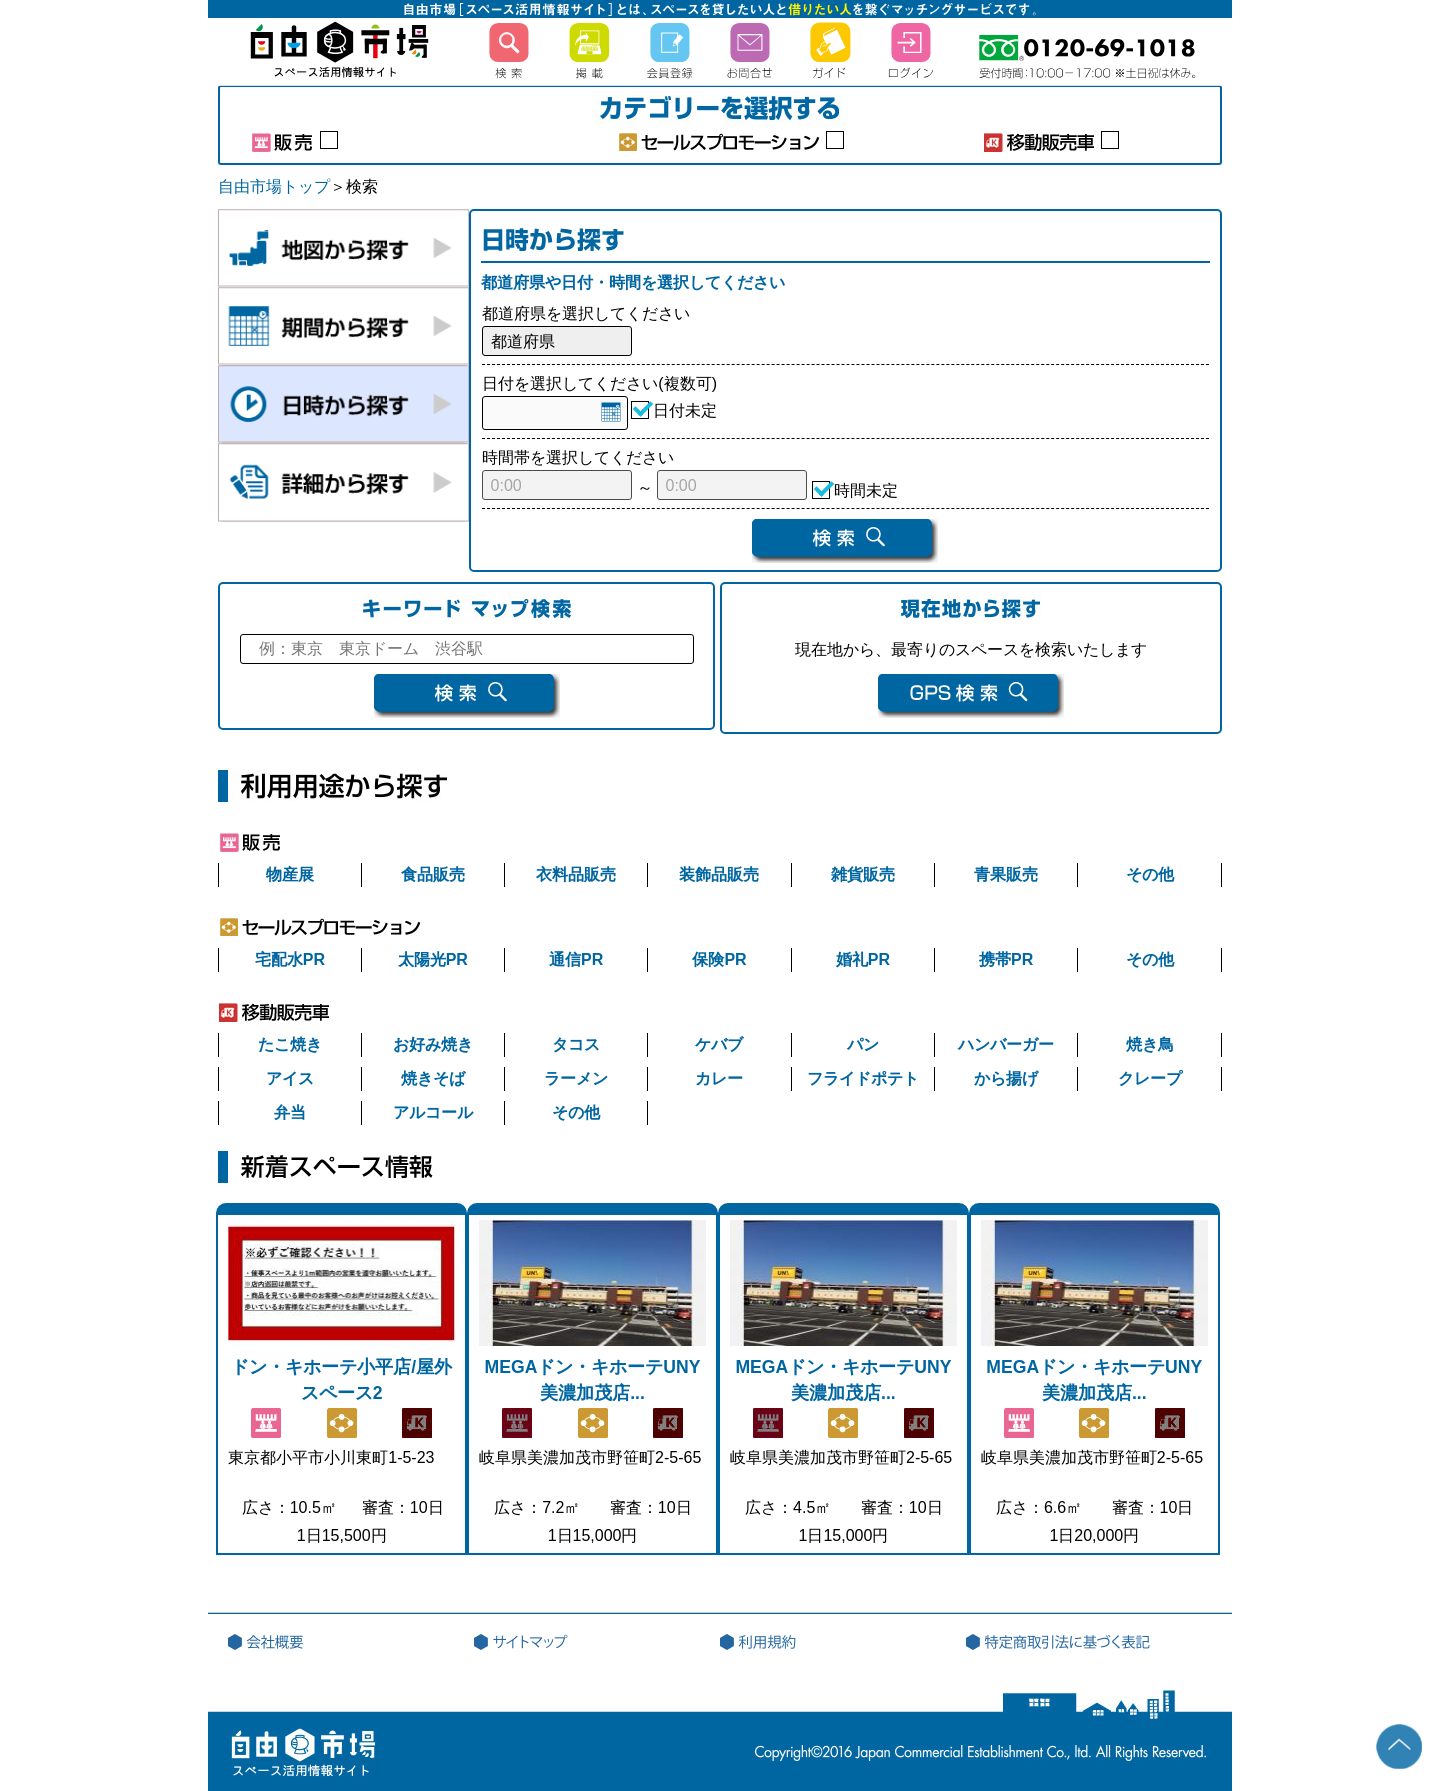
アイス (290, 1078)
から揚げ (1006, 1078)
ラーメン (576, 1078)
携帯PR (1006, 959)
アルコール (433, 1112)
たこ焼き (290, 1044)
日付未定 (685, 413)
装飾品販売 (719, 874)
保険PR (719, 959)
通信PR (576, 959)
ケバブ (719, 1044)
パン (863, 1044)
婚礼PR (863, 959)
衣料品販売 (576, 874)
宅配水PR (290, 959)
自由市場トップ (274, 186)
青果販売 (1006, 874)
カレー (719, 1078)
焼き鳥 (1150, 1044)
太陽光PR (433, 959)
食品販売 (433, 874)
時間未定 (866, 493)
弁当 (290, 1112)
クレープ (1150, 1078)
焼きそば (433, 1078)
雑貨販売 (863, 874)
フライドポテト (863, 1078)
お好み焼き (433, 1044)
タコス (576, 1044)
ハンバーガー (1006, 1044)
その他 (1150, 874)
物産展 (290, 874)
